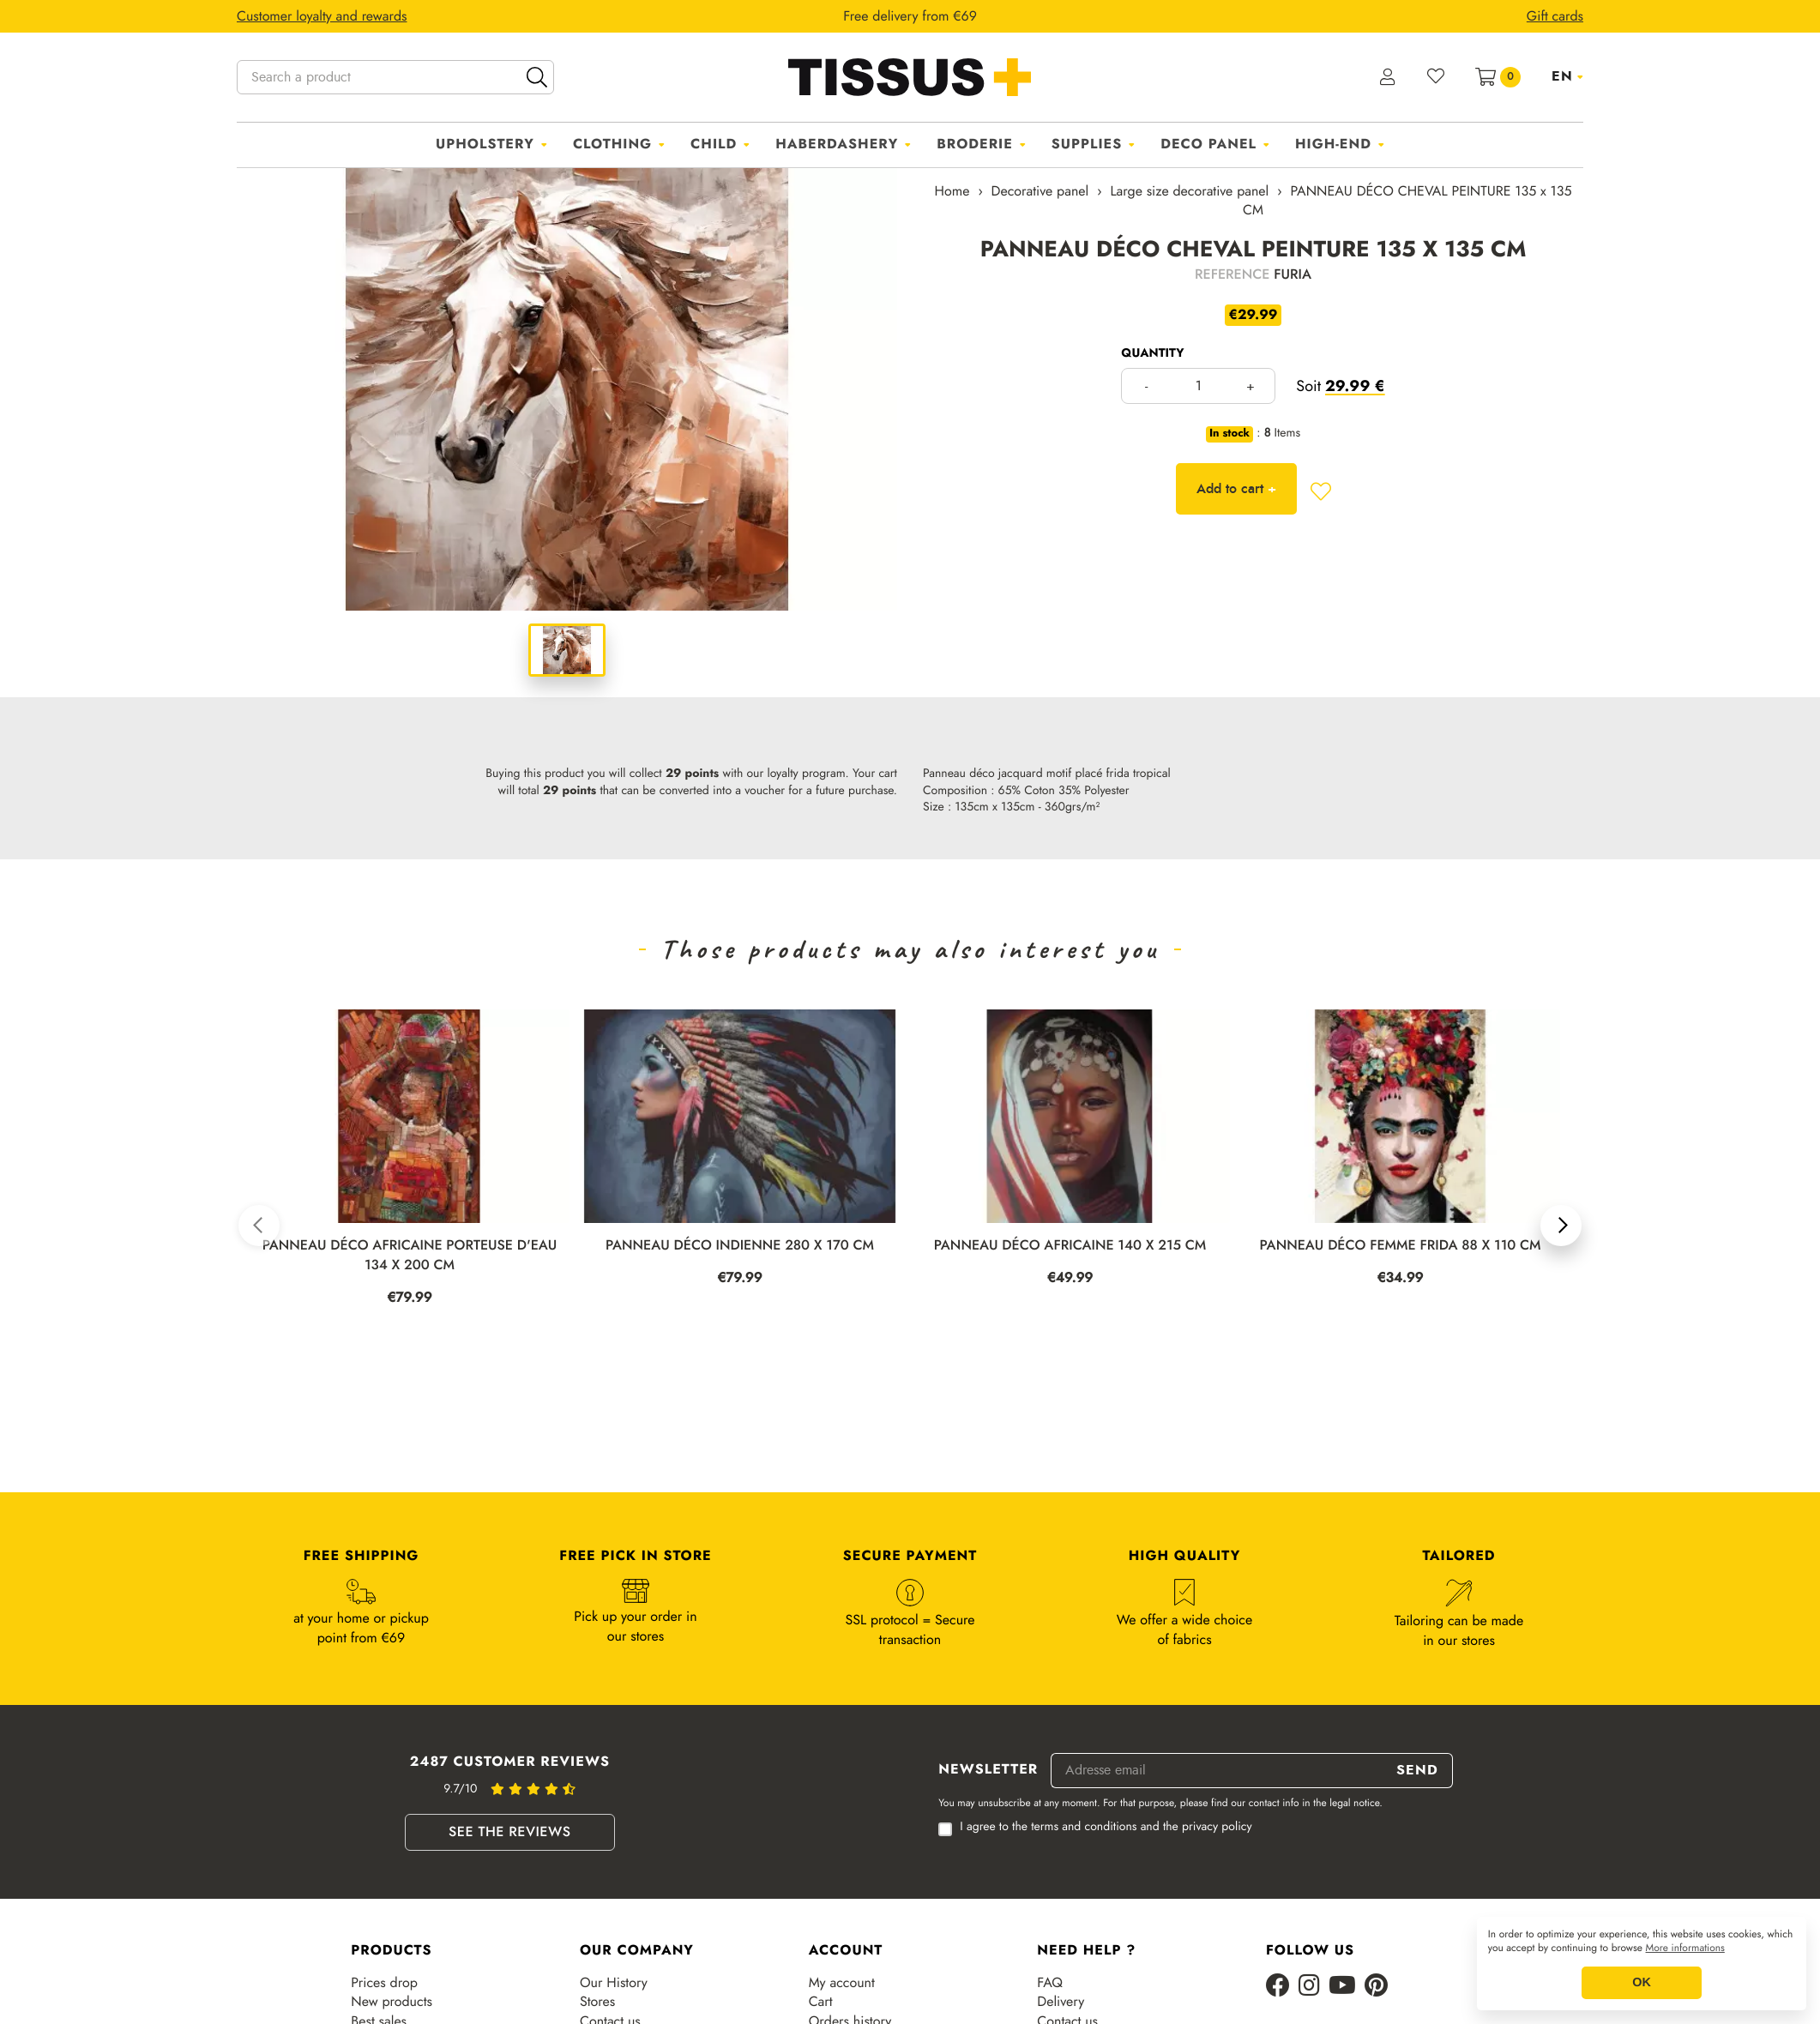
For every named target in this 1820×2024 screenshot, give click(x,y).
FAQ (1050, 1982)
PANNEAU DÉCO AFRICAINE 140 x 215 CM (1070, 1246)
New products (391, 2001)
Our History (614, 1982)
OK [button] (1641, 1983)
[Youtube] (1342, 1986)
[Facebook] (1278, 1986)
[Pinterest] (1376, 1986)
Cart (821, 2001)
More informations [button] (1685, 1948)
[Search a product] (395, 77)
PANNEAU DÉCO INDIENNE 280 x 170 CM (740, 1246)
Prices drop (384, 1982)
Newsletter (988, 1770)
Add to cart (1236, 488)
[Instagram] (1309, 1986)
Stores (597, 2001)
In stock (1229, 434)
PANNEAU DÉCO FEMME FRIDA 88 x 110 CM (1399, 1246)
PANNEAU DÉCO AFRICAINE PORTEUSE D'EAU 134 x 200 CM (409, 1255)
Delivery (1060, 2001)
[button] (259, 1225)
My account (842, 1982)
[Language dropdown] (1567, 76)
